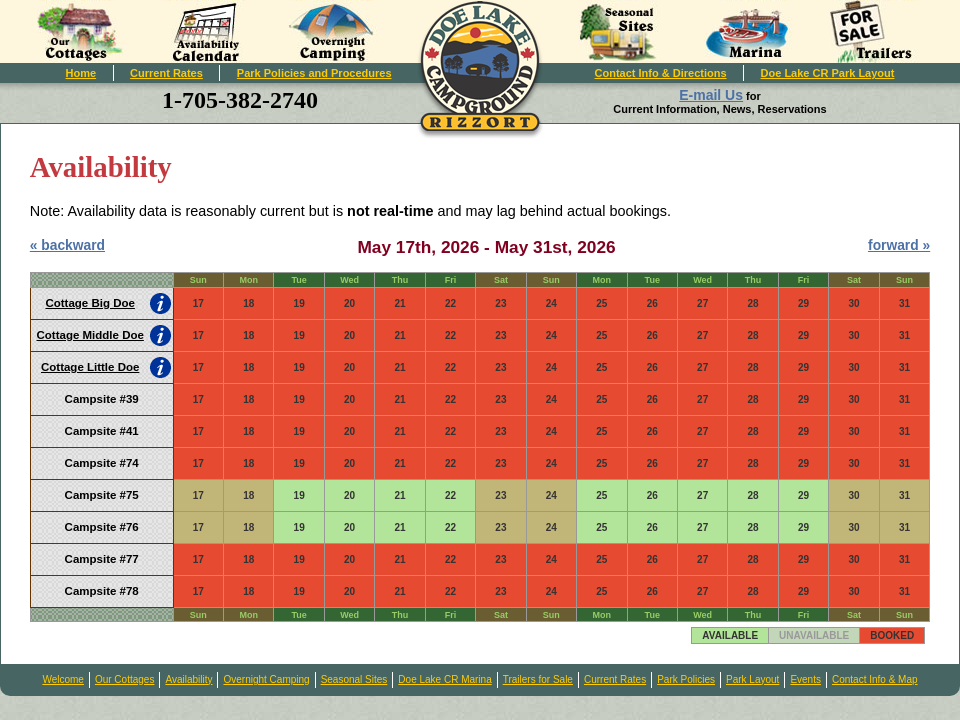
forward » (899, 245)
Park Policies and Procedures (314, 73)
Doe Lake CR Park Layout (828, 73)
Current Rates (166, 73)
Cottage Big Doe (89, 303)
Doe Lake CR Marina (444, 679)
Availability (188, 679)
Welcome (63, 679)
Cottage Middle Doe (90, 335)
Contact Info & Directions (661, 73)
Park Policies (686, 679)
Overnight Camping (266, 679)
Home (81, 73)
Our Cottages (124, 679)
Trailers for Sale (538, 679)
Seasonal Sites (354, 679)
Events (805, 679)
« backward (67, 245)
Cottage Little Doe (90, 367)
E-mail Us (711, 95)
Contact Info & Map (875, 679)
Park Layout (752, 679)
